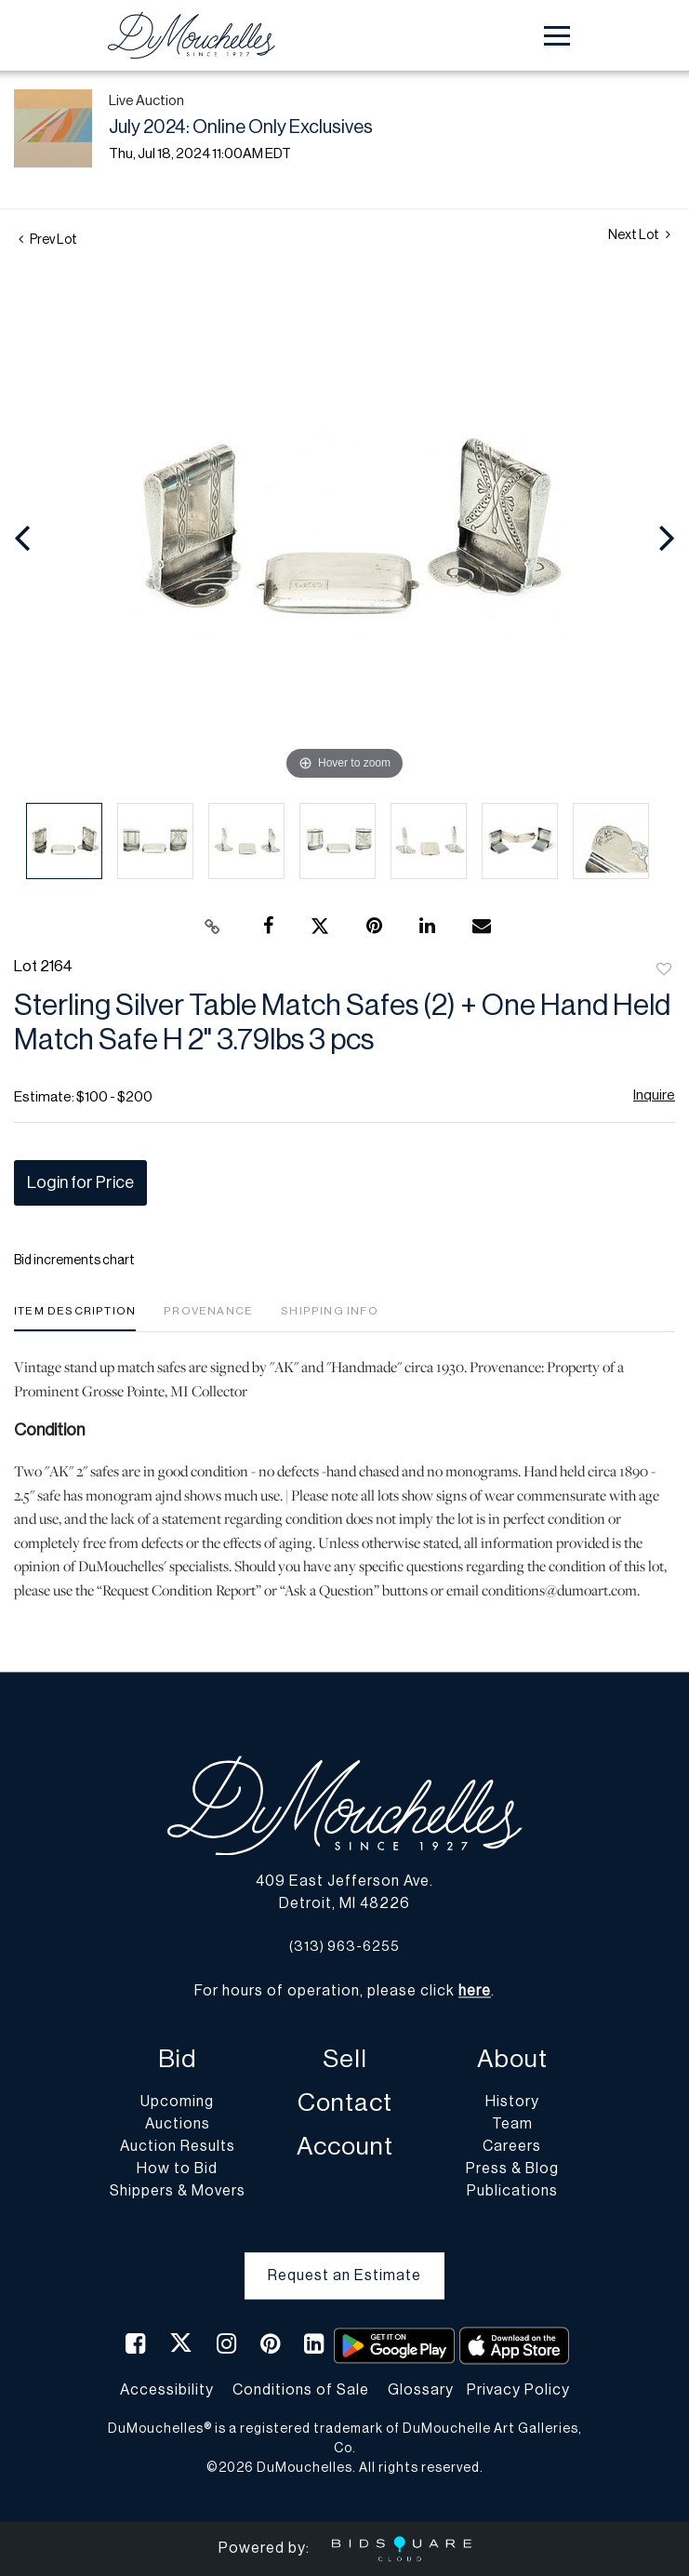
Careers (512, 2147)
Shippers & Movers (177, 2191)
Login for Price (80, 1182)
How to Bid (177, 2169)
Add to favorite (664, 970)
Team (512, 2124)
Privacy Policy (518, 2389)
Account (345, 2147)
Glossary (421, 2389)
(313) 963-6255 (344, 1947)
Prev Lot (48, 240)
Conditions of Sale (300, 2389)
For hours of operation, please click (342, 1991)
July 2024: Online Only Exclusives (241, 127)
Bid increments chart (74, 1260)
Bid (177, 2060)
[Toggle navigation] (557, 36)
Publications (512, 2191)
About (512, 2060)
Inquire (654, 1095)
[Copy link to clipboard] (212, 926)
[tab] (75, 1317)
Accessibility (167, 2389)
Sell (345, 2060)
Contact (345, 2103)
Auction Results (177, 2147)
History (512, 2102)
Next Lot (639, 235)
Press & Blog (512, 2169)
